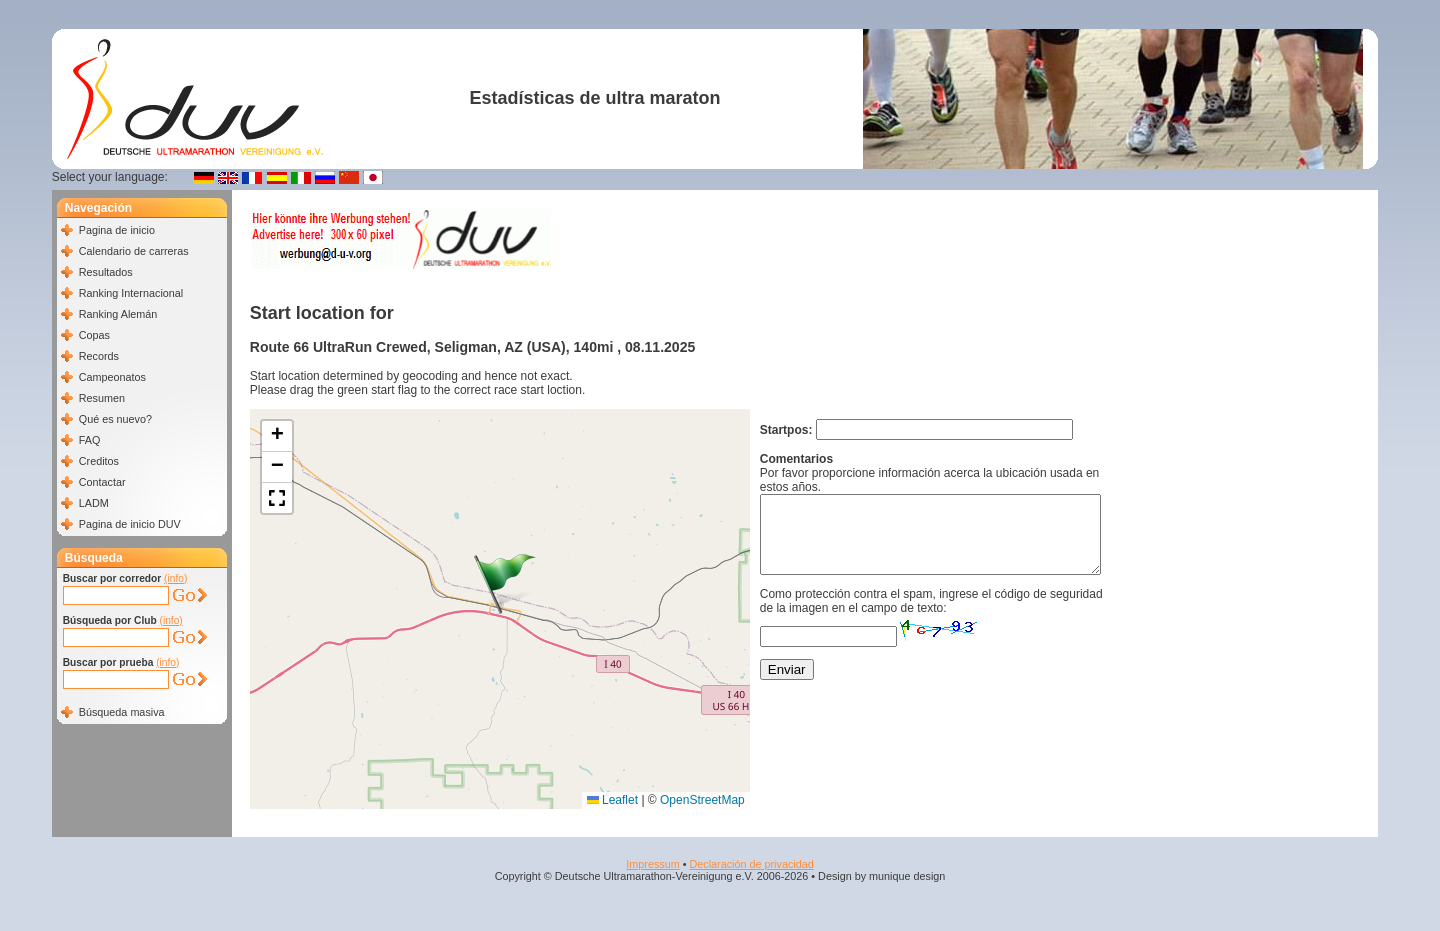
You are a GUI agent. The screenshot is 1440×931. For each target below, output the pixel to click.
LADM (94, 503)
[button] (505, 584)
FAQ (90, 440)
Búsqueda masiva (122, 712)
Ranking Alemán (118, 314)
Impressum (652, 864)
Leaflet (612, 800)
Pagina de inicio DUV (130, 524)
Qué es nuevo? (115, 419)
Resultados (106, 272)
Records (99, 356)
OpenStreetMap (702, 800)
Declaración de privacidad (751, 864)
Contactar (102, 482)
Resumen (102, 398)
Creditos (99, 461)
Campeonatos (112, 377)
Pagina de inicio (117, 230)
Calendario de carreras (134, 251)
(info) (175, 578)
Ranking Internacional (131, 293)
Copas (94, 335)
